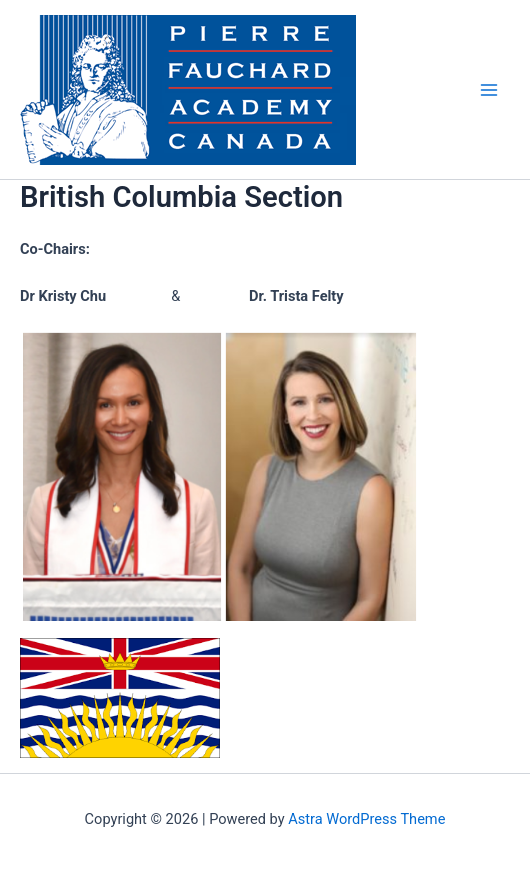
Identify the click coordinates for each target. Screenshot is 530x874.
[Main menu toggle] (489, 90)
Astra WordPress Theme (366, 819)
